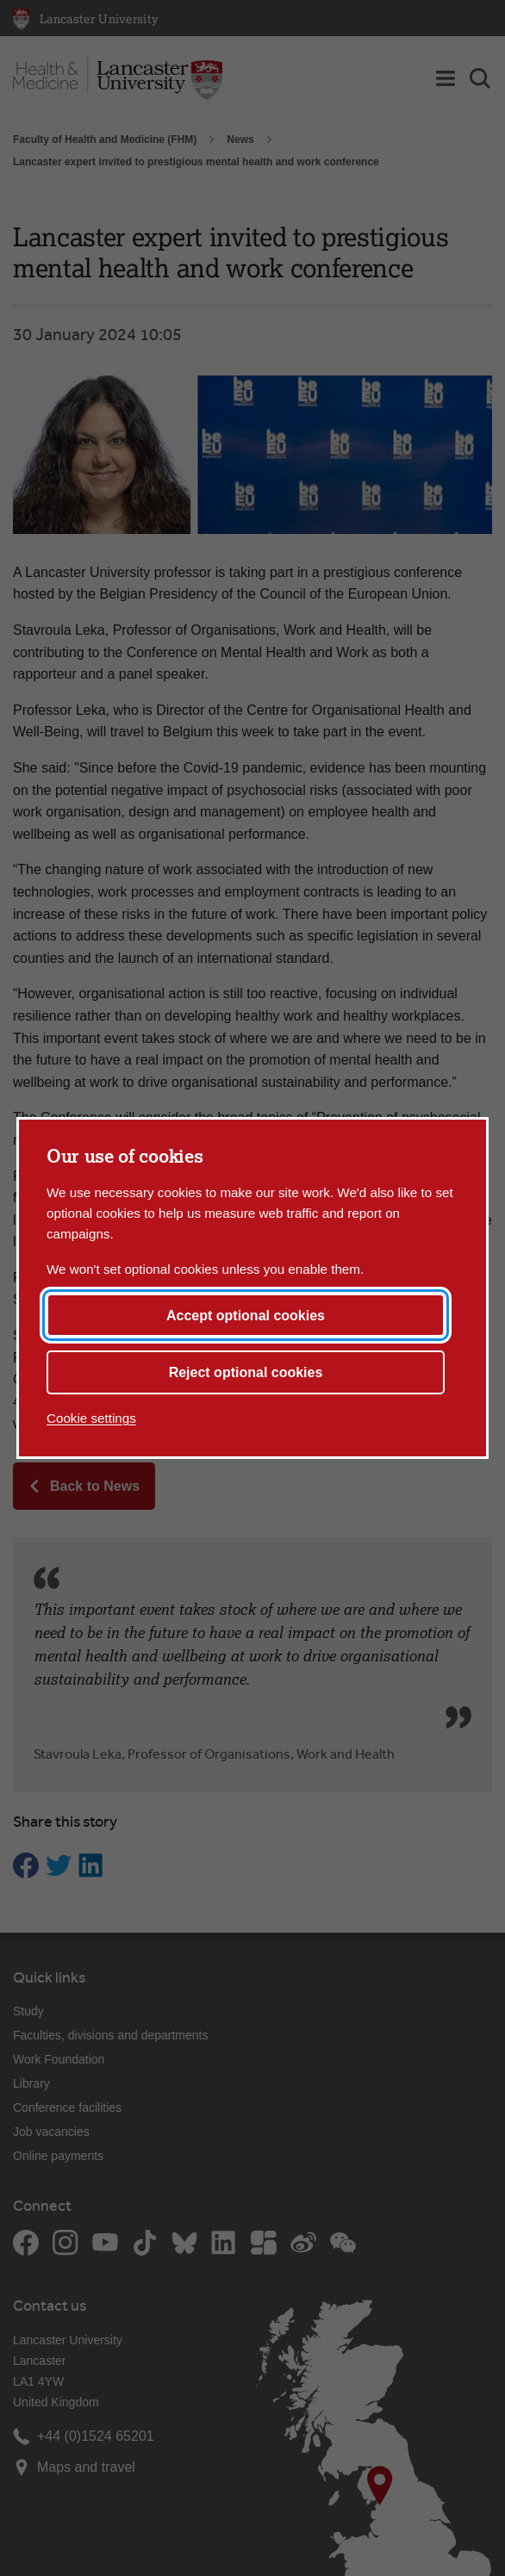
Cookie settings (91, 1418)
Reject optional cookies (246, 1372)
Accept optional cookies (245, 1315)
